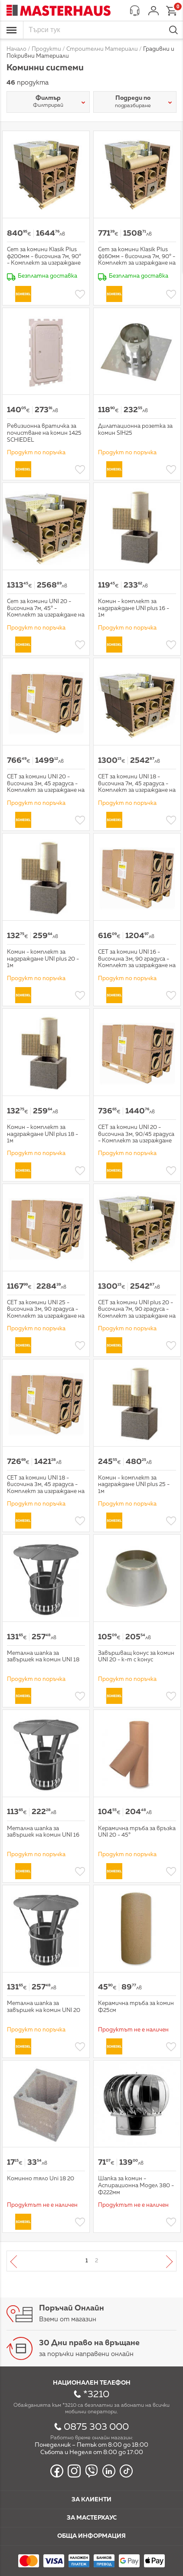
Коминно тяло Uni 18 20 (40, 2179)
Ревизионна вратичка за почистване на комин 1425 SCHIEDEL (44, 433)
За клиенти (91, 2500)
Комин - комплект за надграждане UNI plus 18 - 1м (42, 1134)
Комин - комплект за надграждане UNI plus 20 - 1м (43, 958)
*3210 (96, 2394)
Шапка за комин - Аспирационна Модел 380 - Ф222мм (136, 2185)
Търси (173, 30)
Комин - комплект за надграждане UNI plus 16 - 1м (133, 608)
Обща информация (91, 2536)
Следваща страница (163, 2261)
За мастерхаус (92, 2518)
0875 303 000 (96, 2427)
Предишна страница (19, 2261)
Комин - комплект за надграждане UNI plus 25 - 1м (134, 1484)
